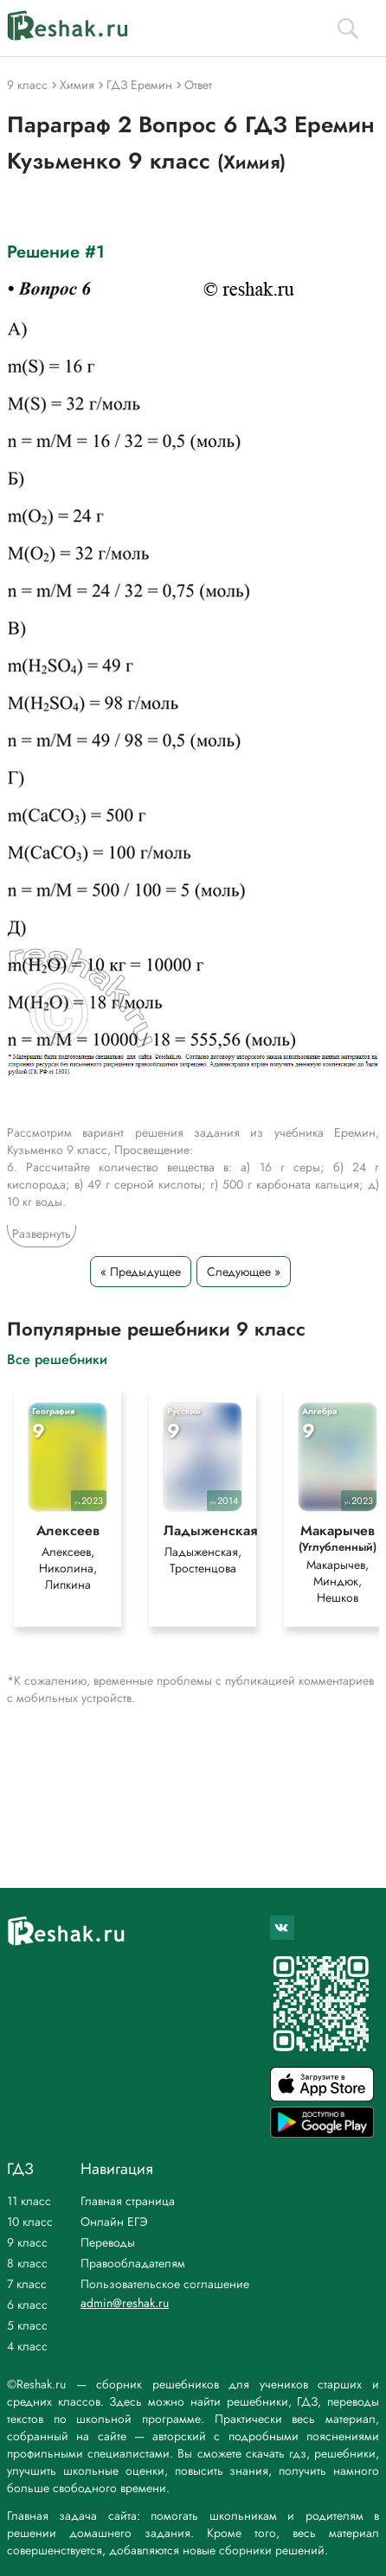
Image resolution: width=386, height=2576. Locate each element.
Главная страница (127, 2200)
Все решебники (57, 1358)
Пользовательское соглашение (164, 2283)
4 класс (27, 2346)
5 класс (27, 2325)
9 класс (27, 2242)
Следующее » (243, 1271)
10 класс (30, 2221)
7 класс (27, 2283)
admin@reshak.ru (124, 2302)
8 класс (27, 2263)
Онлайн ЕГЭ (114, 2221)
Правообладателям (132, 2263)
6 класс (27, 2304)
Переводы (107, 2242)
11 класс (29, 2200)
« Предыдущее (140, 1271)
